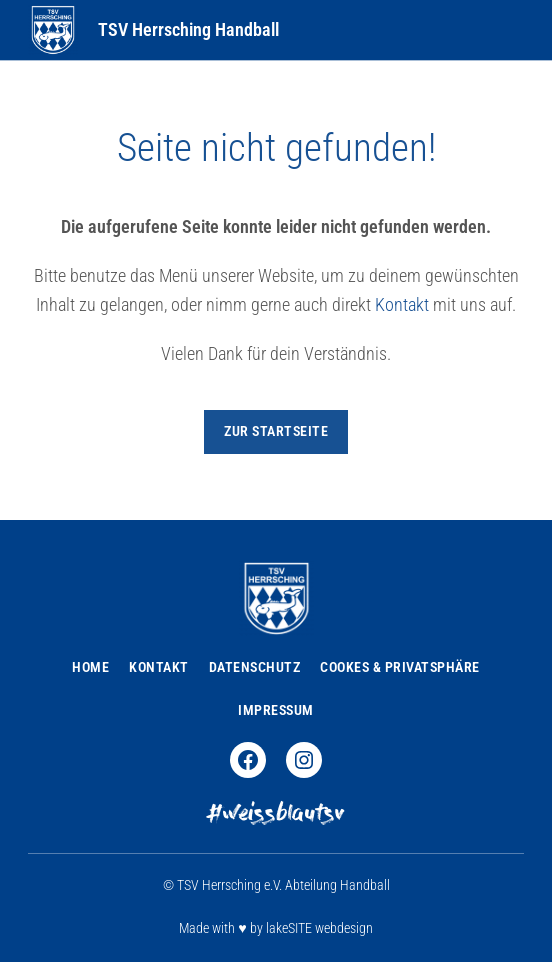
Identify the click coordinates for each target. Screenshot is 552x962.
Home (90, 667)
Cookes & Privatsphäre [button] (400, 667)
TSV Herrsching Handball (188, 29)
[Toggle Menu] (512, 30)
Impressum (276, 710)
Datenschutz (255, 667)
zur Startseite (276, 431)
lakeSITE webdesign (319, 928)
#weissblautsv (276, 815)
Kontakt (402, 304)
